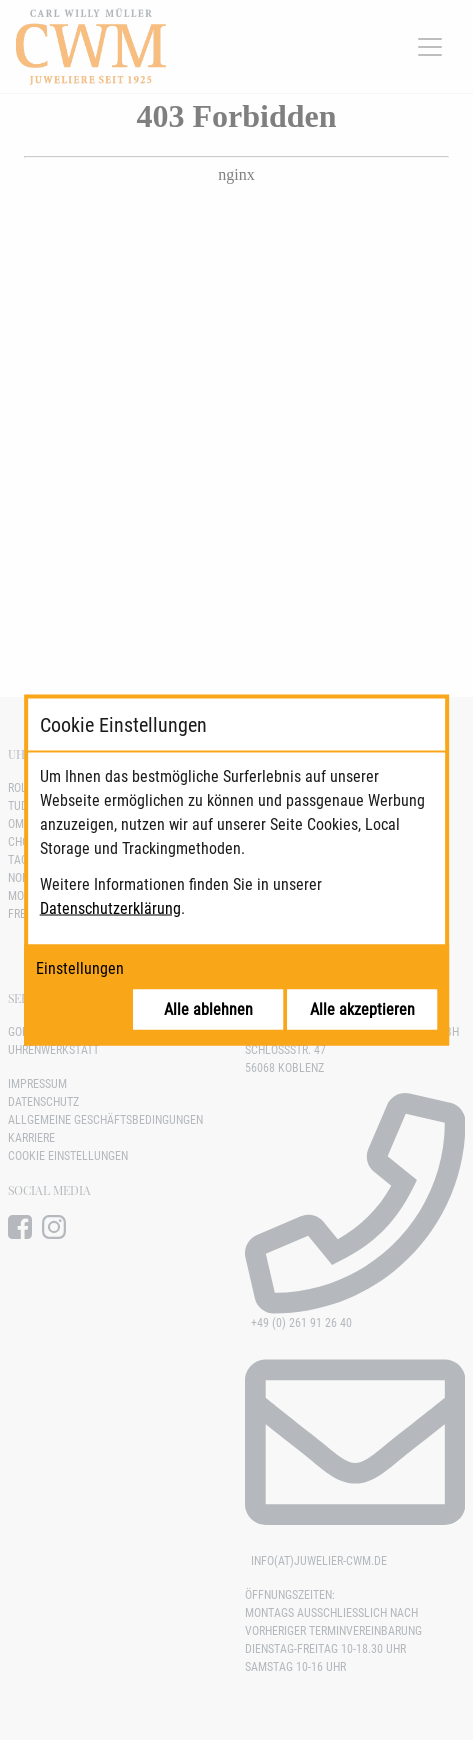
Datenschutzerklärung (110, 908)
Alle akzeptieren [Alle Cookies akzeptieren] (362, 1009)
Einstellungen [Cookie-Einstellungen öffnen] (80, 968)
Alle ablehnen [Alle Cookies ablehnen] (208, 1009)
